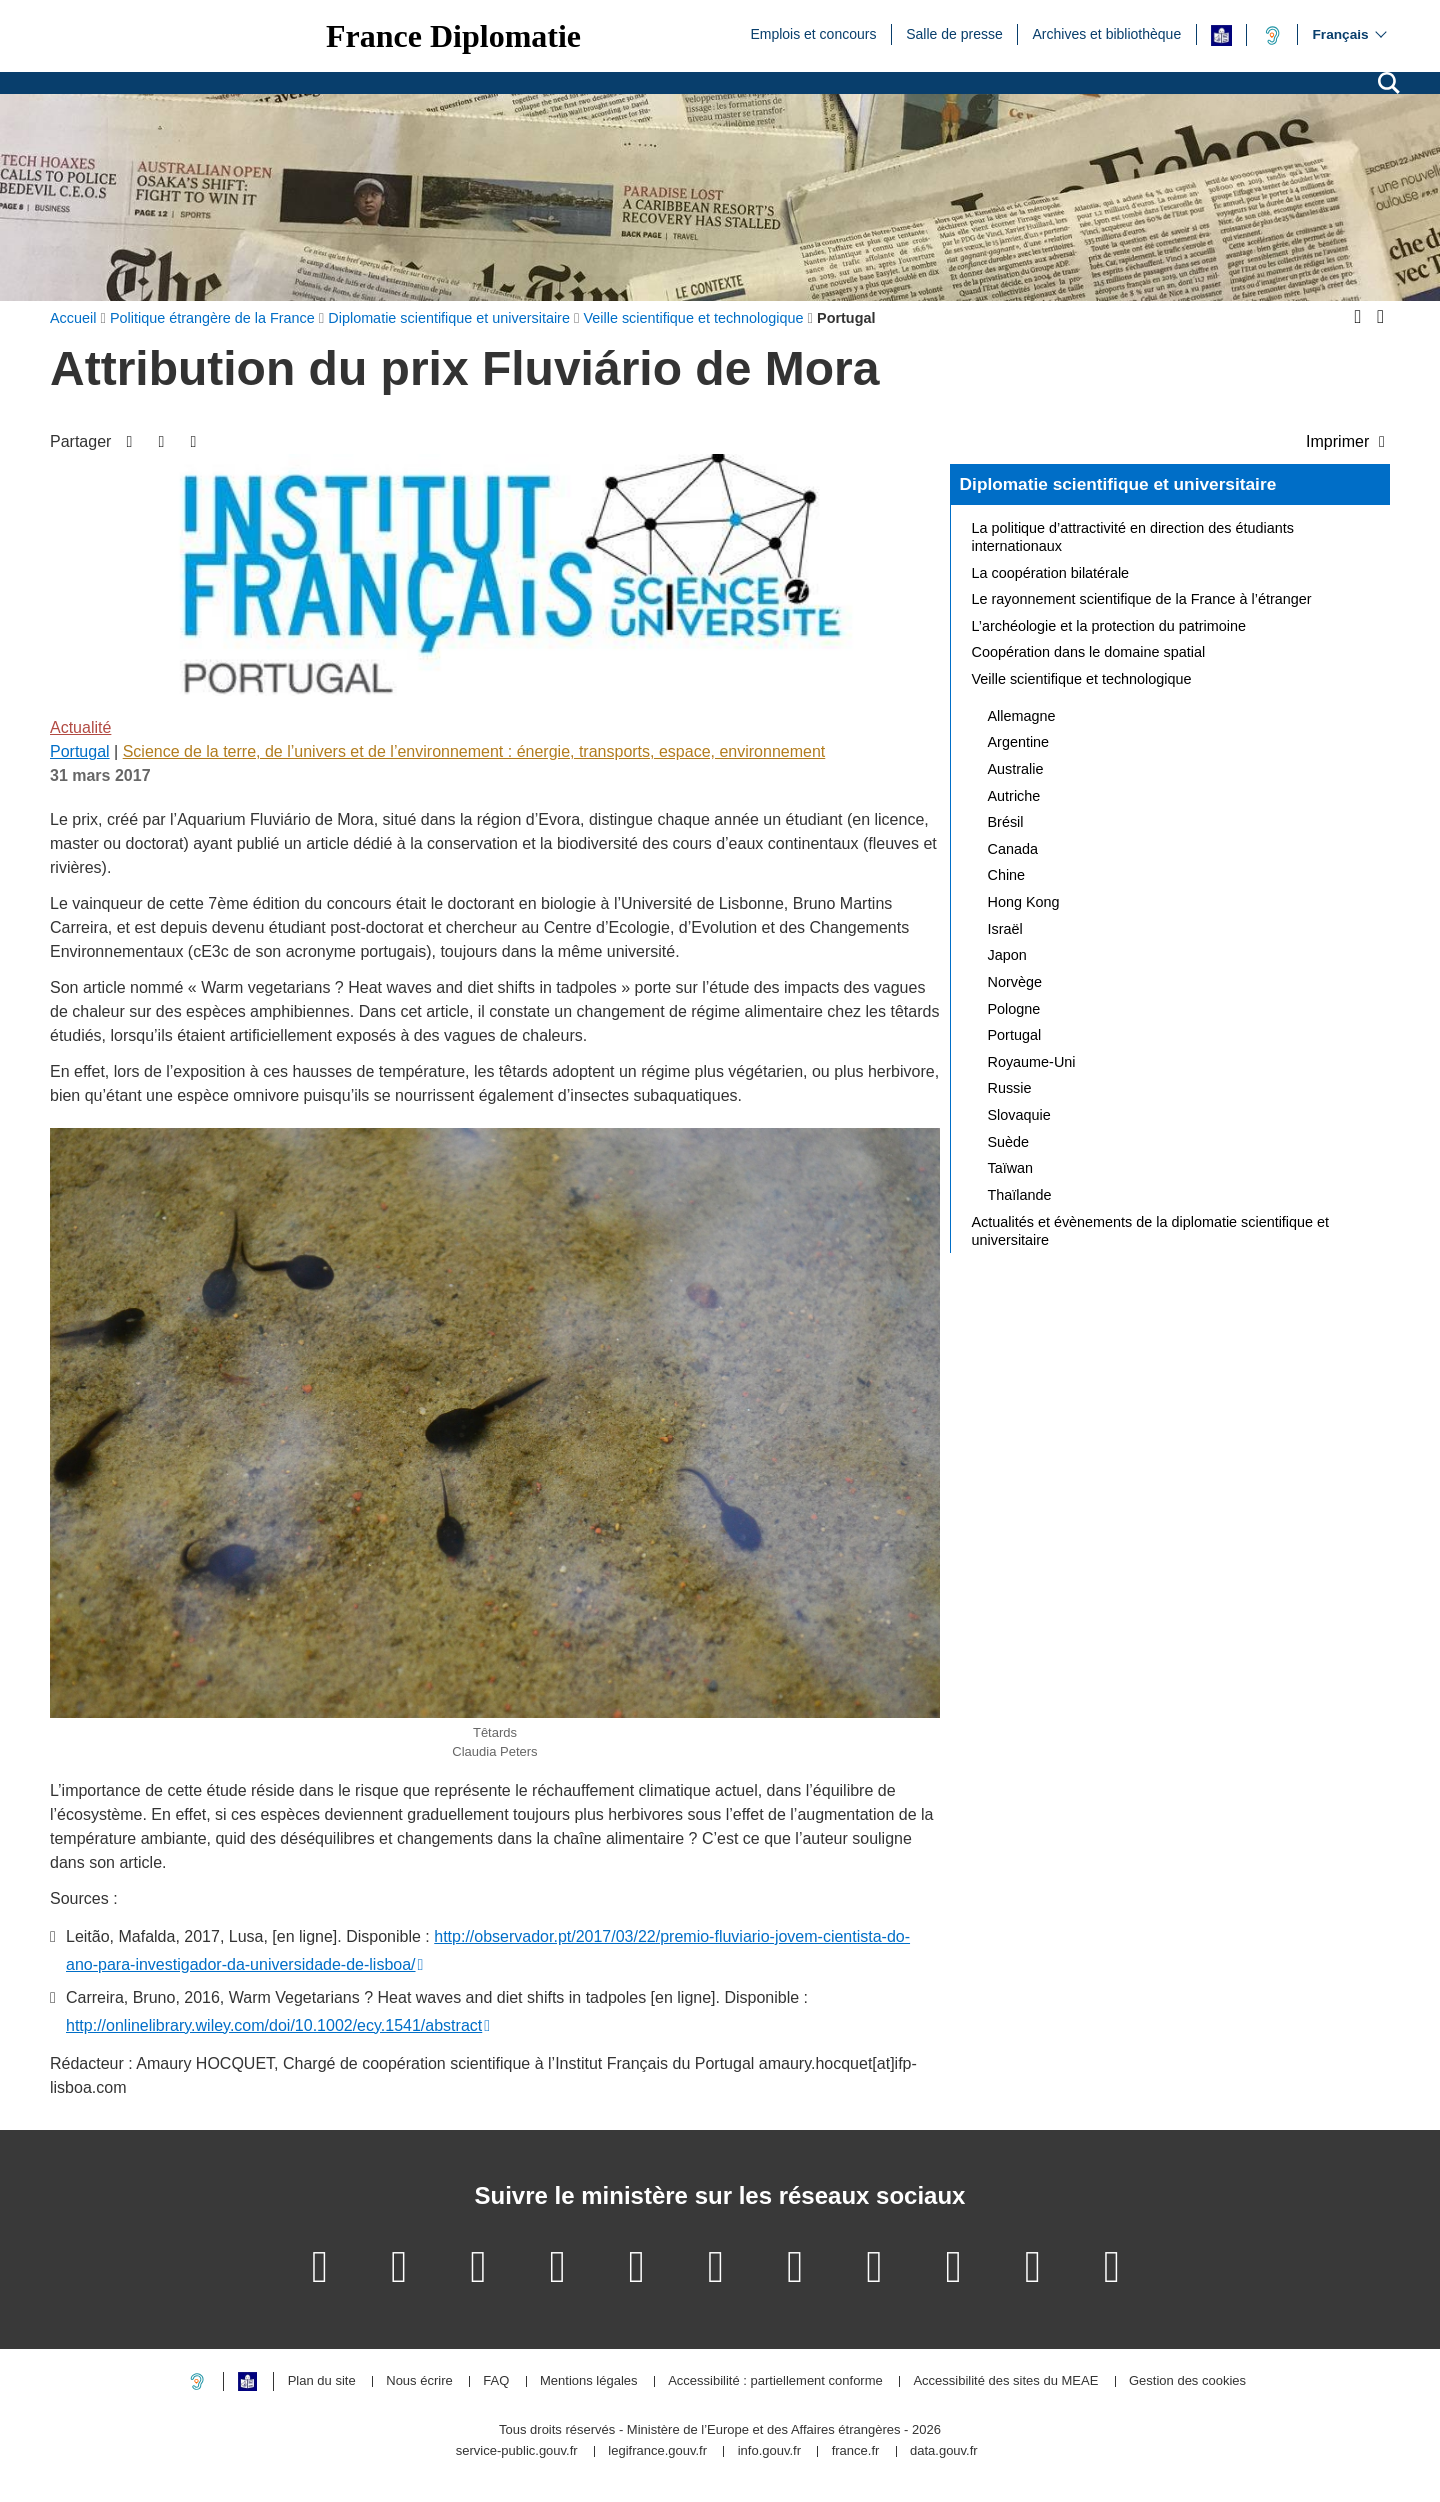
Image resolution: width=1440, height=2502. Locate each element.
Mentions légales (589, 2381)
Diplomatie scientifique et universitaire (1118, 484)
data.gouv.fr (944, 2451)
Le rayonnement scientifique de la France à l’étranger (1142, 599)
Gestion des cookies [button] (1187, 2381)
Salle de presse (954, 33)
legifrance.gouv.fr (657, 2451)
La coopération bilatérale (1051, 573)
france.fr (856, 2451)
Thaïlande (1020, 1195)
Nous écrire (419, 2381)
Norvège (1015, 982)
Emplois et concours (813, 33)
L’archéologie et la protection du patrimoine (1109, 626)
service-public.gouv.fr (517, 2451)
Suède (1009, 1142)
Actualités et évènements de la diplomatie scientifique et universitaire (1151, 1231)
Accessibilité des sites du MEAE (1005, 2381)
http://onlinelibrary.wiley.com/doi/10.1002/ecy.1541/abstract (274, 2025)
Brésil (1006, 822)
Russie (1010, 1088)
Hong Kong (1024, 902)
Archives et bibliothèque (1107, 33)
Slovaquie (1019, 1115)
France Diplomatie (453, 36)
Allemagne (1022, 716)
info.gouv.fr (769, 2451)
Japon (1007, 955)
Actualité (80, 727)
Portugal (80, 751)
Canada (1013, 849)
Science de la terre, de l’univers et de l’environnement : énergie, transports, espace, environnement (474, 751)
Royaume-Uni (1032, 1062)
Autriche (1014, 796)
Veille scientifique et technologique (1082, 679)
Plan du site (322, 2381)
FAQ (496, 2381)
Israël (1005, 929)
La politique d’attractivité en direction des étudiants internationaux (1133, 537)
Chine (1007, 875)
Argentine (1019, 742)
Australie (1016, 769)
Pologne (1014, 1009)
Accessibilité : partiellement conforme (775, 2381)
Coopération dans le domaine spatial (1089, 652)
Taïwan (1011, 1168)
